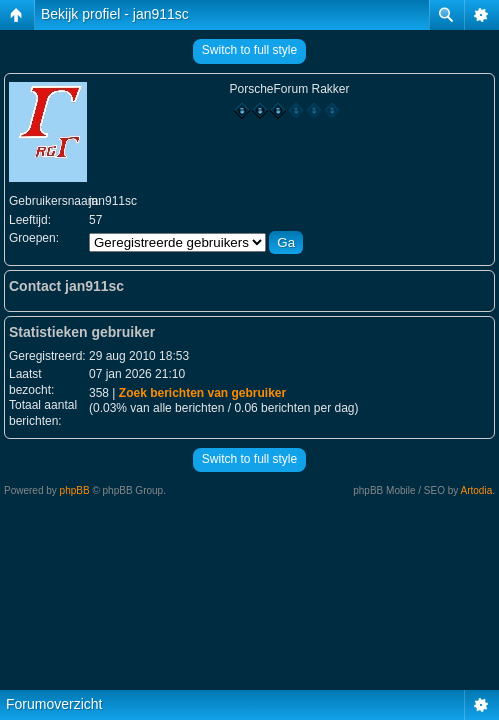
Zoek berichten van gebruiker (202, 393)
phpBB (75, 490)
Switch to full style (249, 50)
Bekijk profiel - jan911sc (115, 14)
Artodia (477, 490)
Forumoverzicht (54, 704)
